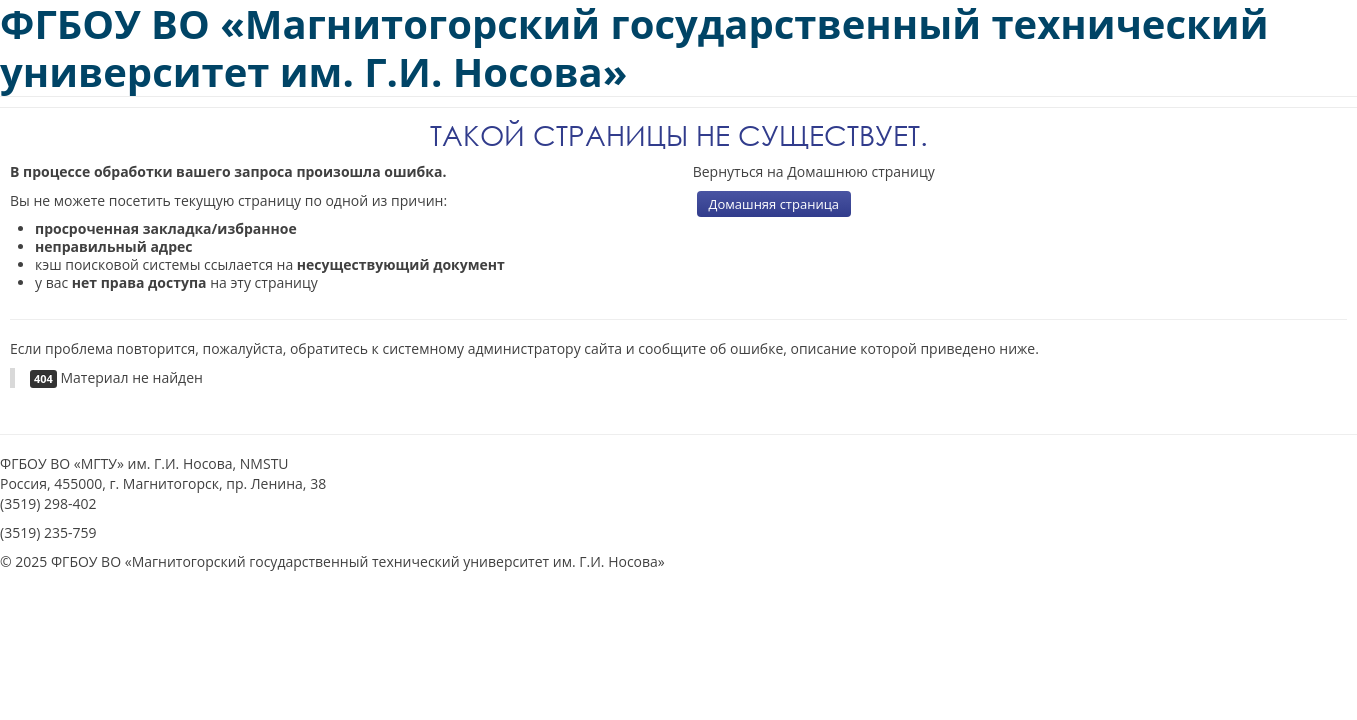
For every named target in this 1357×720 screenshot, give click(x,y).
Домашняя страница (774, 204)
